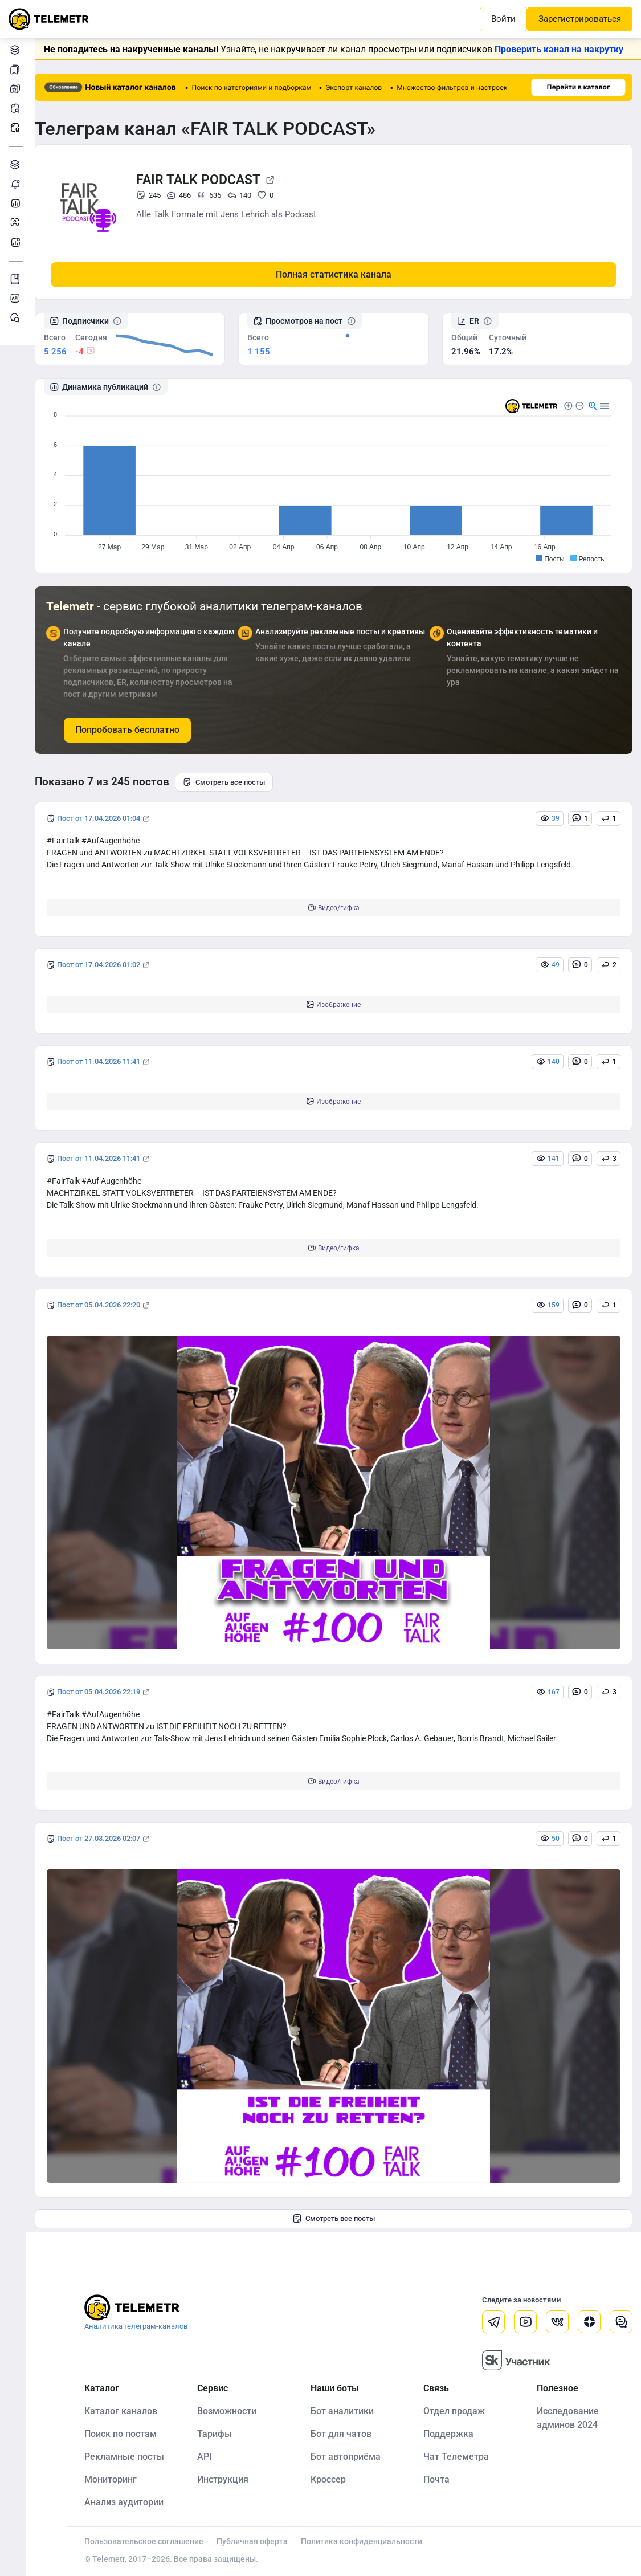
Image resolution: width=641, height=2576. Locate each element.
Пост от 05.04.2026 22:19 (108, 1692)
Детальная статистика (17, 203)
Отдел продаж (458, 2410)
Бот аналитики (17, 242)
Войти (503, 19)
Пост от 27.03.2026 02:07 (108, 1838)
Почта (440, 2478)
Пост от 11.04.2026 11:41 (108, 1061)
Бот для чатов (346, 2433)
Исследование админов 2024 (569, 2417)
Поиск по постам (129, 2433)
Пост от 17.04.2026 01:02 (108, 964)
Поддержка (452, 2433)
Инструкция (230, 2478)
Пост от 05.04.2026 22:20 (108, 1305)
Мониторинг (17, 183)
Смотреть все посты (233, 781)
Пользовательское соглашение (153, 2540)
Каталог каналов (17, 49)
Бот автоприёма (351, 2456)
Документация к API (17, 298)
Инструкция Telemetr (17, 279)
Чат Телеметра (460, 2456)
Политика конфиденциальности (370, 2540)
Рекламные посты (17, 127)
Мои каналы (17, 88)
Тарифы (222, 2433)
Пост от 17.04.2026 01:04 (108, 818)
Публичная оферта (261, 2540)
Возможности (234, 2410)
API (212, 2456)
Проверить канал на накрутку (563, 49)
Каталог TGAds (17, 164)
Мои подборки (17, 69)
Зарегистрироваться (579, 19)
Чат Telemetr (17, 317)
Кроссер (333, 2478)
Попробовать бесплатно (136, 729)
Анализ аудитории (17, 222)
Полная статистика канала (338, 273)
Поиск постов (17, 108)
